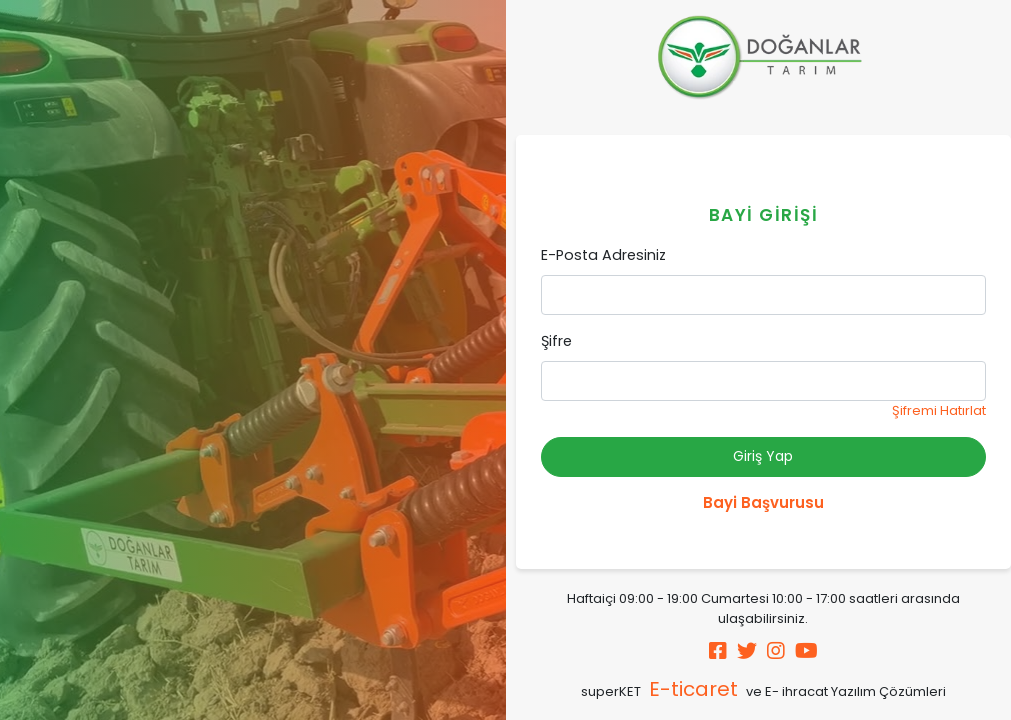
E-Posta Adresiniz (603, 255)
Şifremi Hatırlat (939, 410)
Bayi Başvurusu (763, 502)
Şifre (556, 341)
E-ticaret (693, 689)
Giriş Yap (763, 456)
